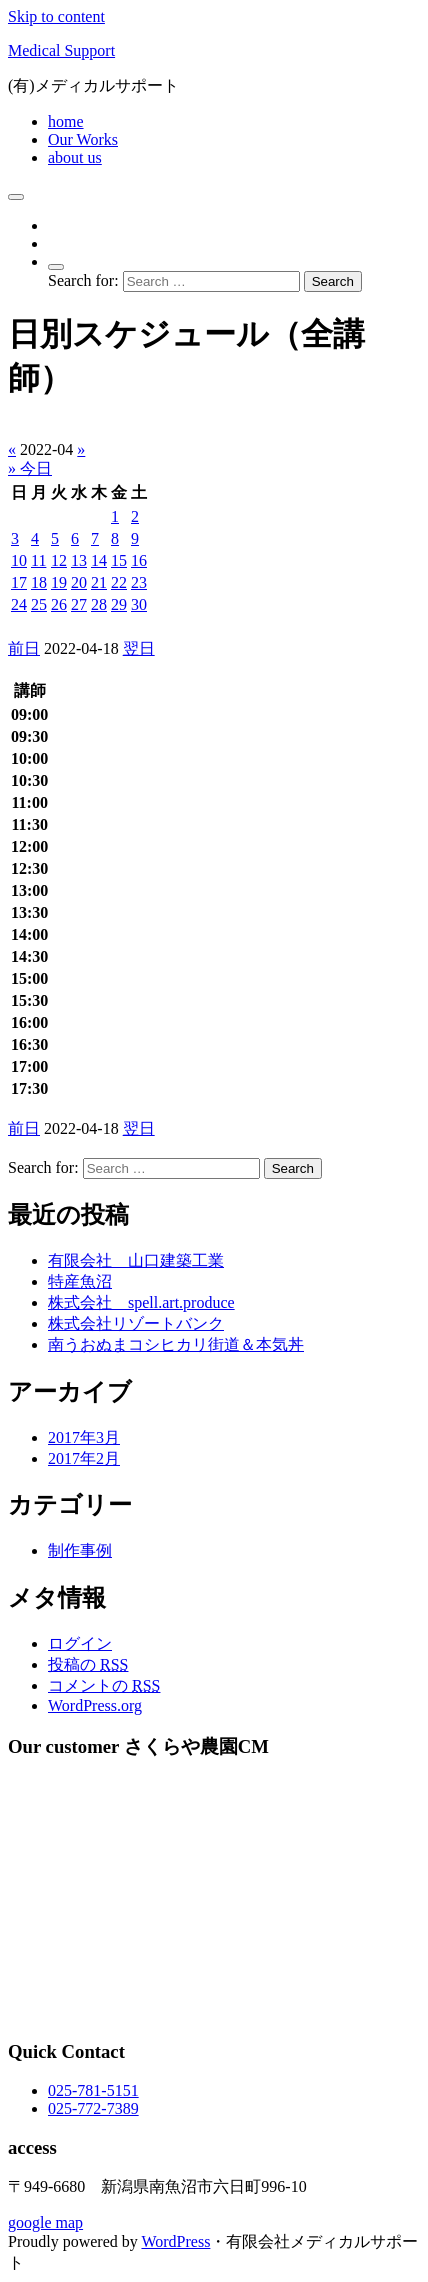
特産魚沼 (80, 1281)
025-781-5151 (93, 2090)
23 (139, 582)
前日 (24, 648)
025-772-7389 (93, 2108)
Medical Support (61, 50)
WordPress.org (95, 1705)
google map (45, 2222)
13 (79, 560)
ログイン (80, 1643)
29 (119, 604)
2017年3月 (84, 1437)
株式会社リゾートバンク (136, 1323)
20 (79, 582)
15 (119, 560)
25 (39, 604)
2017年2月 (84, 1458)
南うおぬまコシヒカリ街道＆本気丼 (176, 1344)
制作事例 (80, 1550)
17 (19, 582)
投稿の (88, 1664)
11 (38, 560)
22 (119, 582)
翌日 (139, 648)
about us (75, 157)
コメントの (104, 1685)
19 (59, 582)
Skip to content (56, 16)
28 (99, 604)
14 (99, 560)
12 (59, 560)
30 (139, 604)
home (66, 121)
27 (79, 604)
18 (39, 582)
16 (139, 560)
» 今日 (30, 468)
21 (99, 582)
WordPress (175, 2241)
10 (19, 560)
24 (19, 604)
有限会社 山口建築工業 (136, 1260)
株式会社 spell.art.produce (141, 1302)
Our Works (83, 139)
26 (59, 604)
